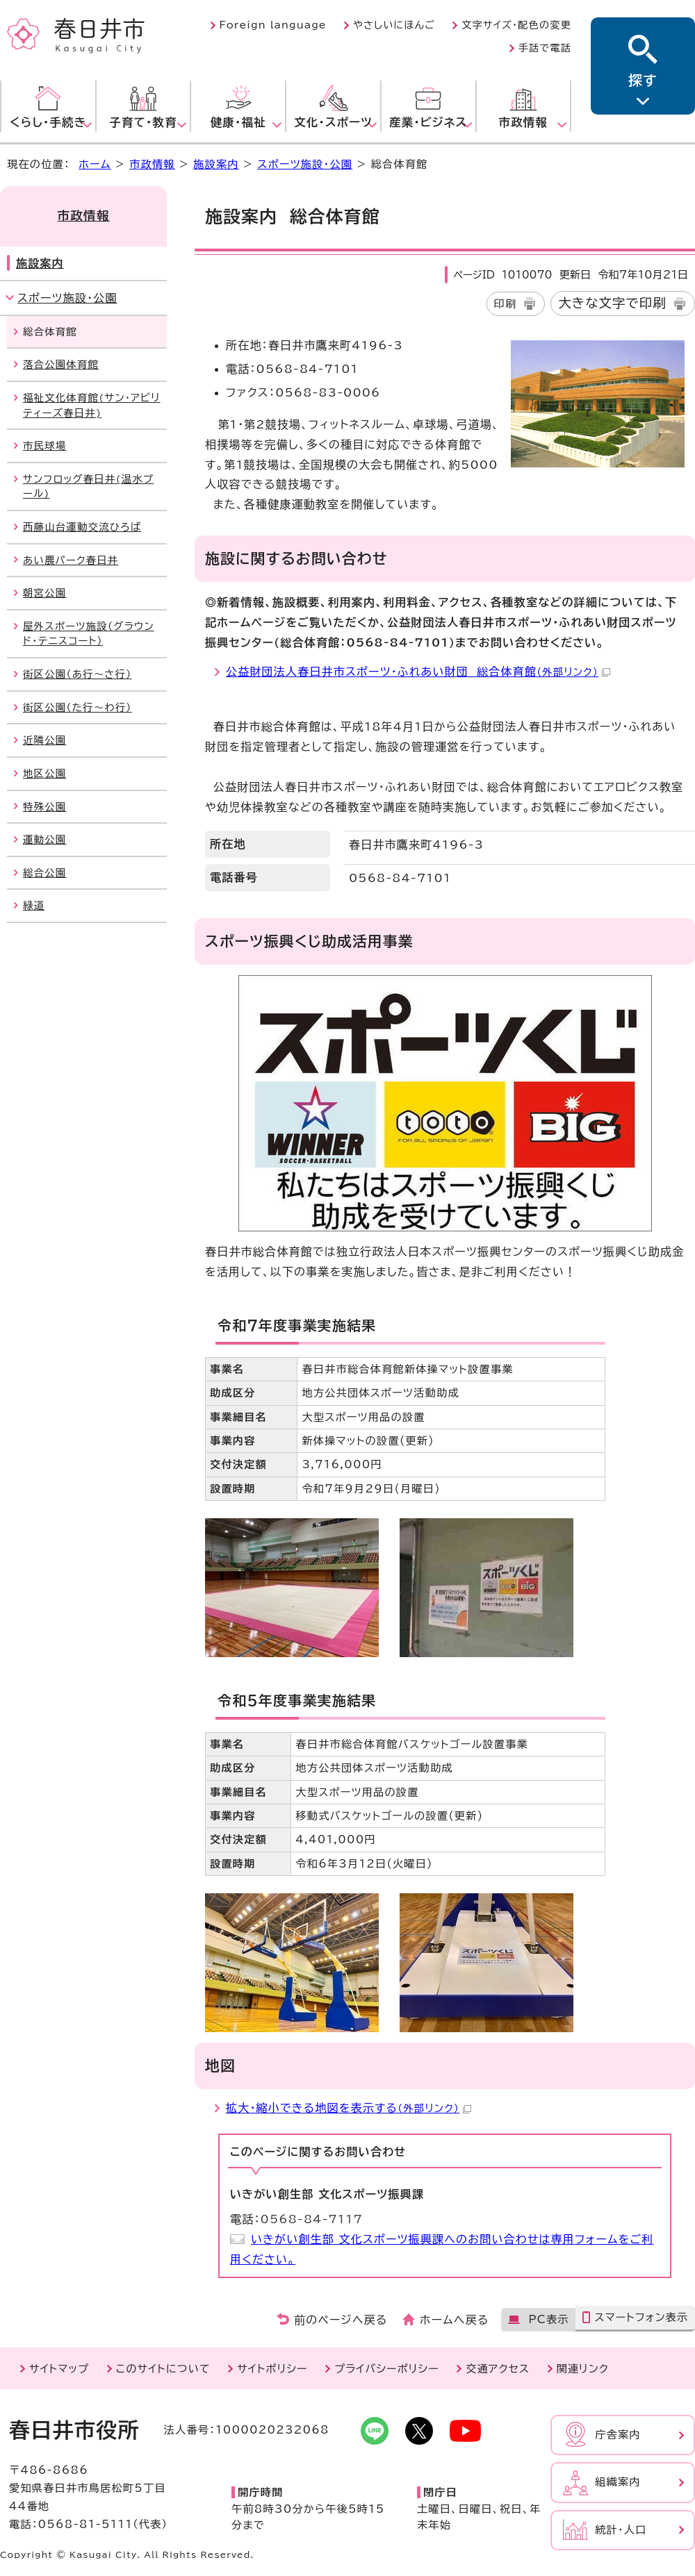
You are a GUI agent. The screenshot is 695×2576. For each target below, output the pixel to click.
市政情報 (152, 164)
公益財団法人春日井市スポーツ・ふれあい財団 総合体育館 (418, 671)
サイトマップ (59, 2368)
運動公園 (44, 839)
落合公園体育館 (61, 364)
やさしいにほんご (394, 25)
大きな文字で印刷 (612, 303)
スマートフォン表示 (641, 2317)
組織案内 (618, 2482)
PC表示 (548, 2319)
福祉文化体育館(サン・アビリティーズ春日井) (92, 405)
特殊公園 (44, 806)
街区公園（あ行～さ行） (77, 674)
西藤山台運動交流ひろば (82, 527)
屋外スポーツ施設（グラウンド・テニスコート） (88, 634)
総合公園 (44, 872)
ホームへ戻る (454, 2319)
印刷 (505, 304)
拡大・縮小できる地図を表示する (348, 2107)
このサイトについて (163, 2368)
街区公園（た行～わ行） (77, 707)
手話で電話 (544, 48)
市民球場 (44, 445)
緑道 (33, 905)
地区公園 (44, 773)
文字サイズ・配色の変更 (516, 25)
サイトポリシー (272, 2368)
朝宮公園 (44, 593)
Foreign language (273, 25)
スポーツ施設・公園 (304, 164)
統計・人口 (620, 2530)
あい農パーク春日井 (70, 560)
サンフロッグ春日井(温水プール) (88, 486)
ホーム (95, 164)
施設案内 (216, 164)
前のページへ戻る (341, 2319)
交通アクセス (498, 2368)
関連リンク (583, 2368)
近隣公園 (44, 740)
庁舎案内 (618, 2434)
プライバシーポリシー (386, 2368)
